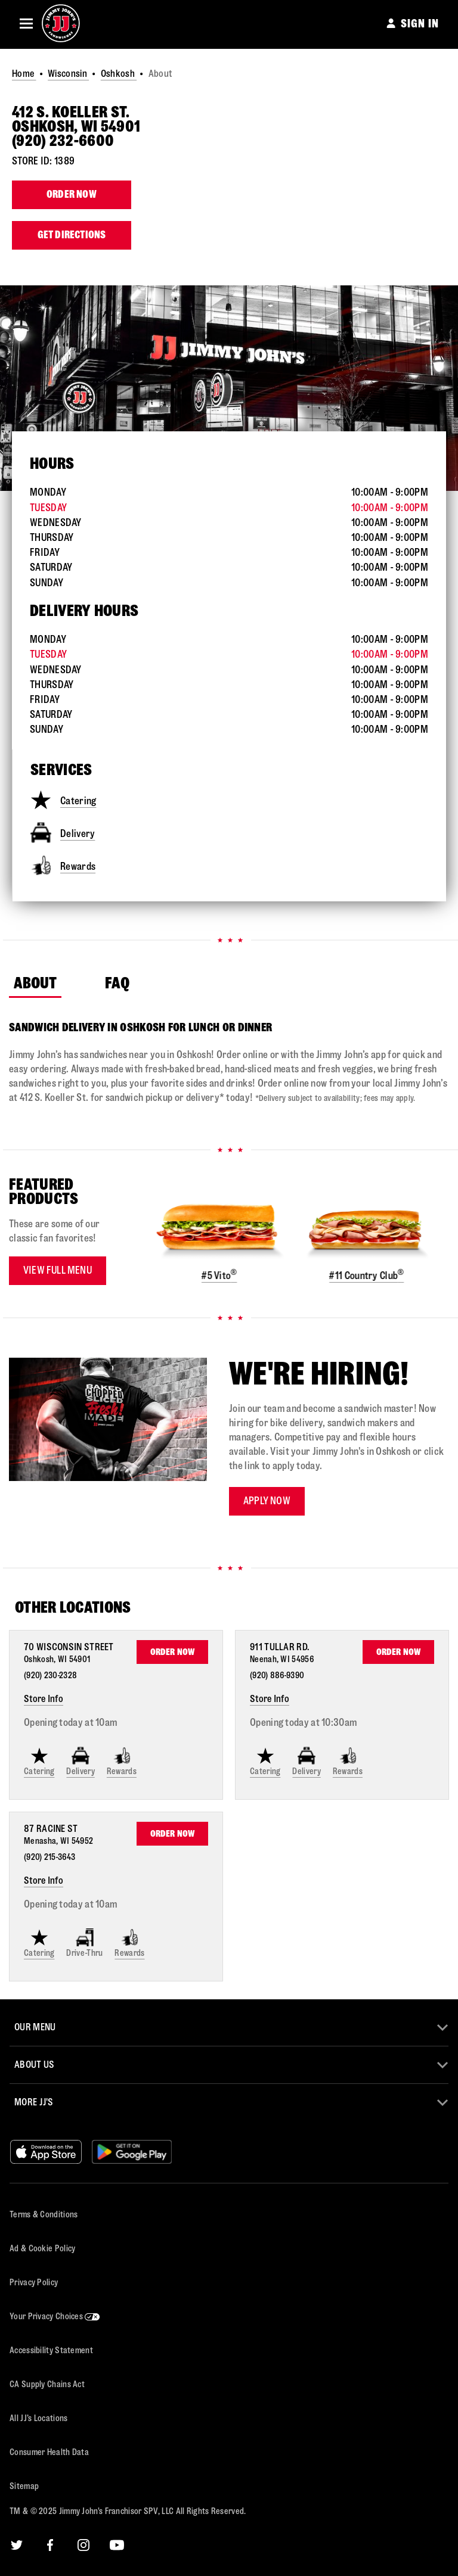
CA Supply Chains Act (47, 2384)
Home (24, 74)
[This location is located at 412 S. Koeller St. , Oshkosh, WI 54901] (229, 119)
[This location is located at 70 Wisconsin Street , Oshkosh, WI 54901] (72, 1652)
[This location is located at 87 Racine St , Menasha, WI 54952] (58, 1834)
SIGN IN (420, 23)
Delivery (62, 832)
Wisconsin (68, 74)
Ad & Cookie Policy (42, 2248)
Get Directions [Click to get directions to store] (72, 235)
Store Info (43, 1699)
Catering (63, 799)
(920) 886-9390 (277, 1675)
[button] (26, 23)
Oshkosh (119, 74)
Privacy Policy (34, 2282)
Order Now (72, 194)
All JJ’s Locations (38, 2418)
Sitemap (24, 2486)
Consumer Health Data (49, 2452)
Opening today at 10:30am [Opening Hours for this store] (303, 1723)
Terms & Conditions (44, 2214)
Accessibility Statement (51, 2350)
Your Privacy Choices (55, 2316)
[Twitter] (17, 2545)
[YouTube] (117, 2545)
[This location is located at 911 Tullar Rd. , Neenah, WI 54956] (282, 1652)
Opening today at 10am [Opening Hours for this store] (70, 1723)
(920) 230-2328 (50, 1675)
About (35, 983)
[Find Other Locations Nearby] (235, 1608)
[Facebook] (50, 2545)
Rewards (62, 865)
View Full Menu (57, 1270)
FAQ (117, 983)
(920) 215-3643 (49, 1857)
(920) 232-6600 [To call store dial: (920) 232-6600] (63, 141)
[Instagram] (83, 2545)
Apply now (266, 1501)
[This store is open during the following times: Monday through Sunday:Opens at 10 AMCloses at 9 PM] (229, 537)
